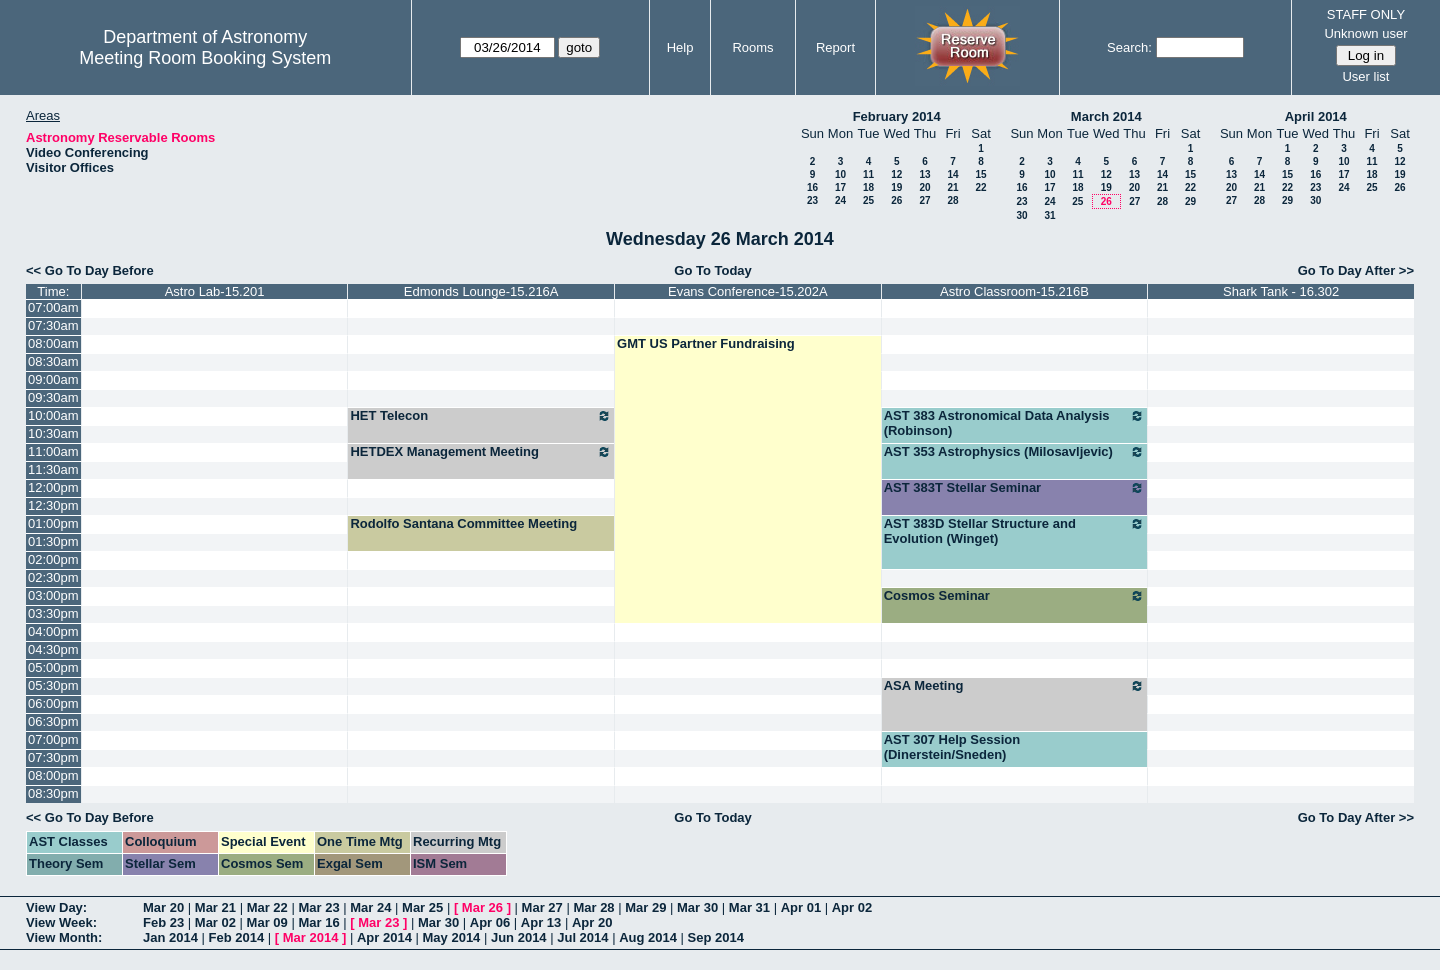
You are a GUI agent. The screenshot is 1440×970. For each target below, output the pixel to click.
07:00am (53, 307)
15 (980, 174)
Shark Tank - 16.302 (1281, 291)
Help (680, 47)
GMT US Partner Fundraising (706, 343)
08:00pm (53, 775)
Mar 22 (267, 907)
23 (812, 200)
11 (868, 174)
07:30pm (53, 757)
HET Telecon (481, 416)
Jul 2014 (582, 937)
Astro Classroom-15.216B (1014, 291)
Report (835, 47)
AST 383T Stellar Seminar (1015, 488)
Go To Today (713, 270)
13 (924, 174)
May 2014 (452, 937)
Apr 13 (541, 922)
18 (868, 187)
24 (840, 200)
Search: (1129, 47)
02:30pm (53, 577)
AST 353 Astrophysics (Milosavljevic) (1015, 452)
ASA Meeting (1015, 686)
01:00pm (53, 523)
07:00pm (53, 739)
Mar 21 (215, 907)
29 (1190, 201)
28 (952, 200)
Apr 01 (801, 907)
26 (896, 200)
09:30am (53, 397)
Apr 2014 (384, 937)
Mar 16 (318, 922)
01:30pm (53, 541)
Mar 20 (163, 907)
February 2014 (897, 116)
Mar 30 (697, 907)
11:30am (53, 469)
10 (840, 174)
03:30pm (53, 613)
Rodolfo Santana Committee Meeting (463, 523)
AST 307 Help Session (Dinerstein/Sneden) (952, 747)
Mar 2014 (311, 937)
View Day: (56, 907)
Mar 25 (422, 907)
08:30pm (53, 793)
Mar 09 (267, 922)
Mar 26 (482, 907)
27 (924, 200)
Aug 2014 (648, 937)
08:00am (53, 343)
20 (924, 187)
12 (896, 174)
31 (1049, 215)
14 (952, 174)
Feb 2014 (237, 937)
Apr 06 (490, 922)
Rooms (752, 47)
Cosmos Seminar (1015, 596)
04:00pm (53, 631)
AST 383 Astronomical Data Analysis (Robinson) (1015, 423)
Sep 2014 (716, 937)
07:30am (53, 325)
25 (868, 200)
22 (980, 187)
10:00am (53, 415)
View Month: (64, 937)
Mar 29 (645, 907)
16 (812, 187)
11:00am (53, 451)
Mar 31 (749, 907)
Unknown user (1365, 33)
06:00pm (53, 703)
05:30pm (53, 685)
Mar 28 (593, 907)
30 (1021, 215)
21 (952, 187)
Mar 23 (318, 907)
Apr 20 (592, 922)
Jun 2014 (519, 937)
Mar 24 (370, 907)
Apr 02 (852, 907)
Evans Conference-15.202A (748, 291)
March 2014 (1106, 116)
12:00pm (53, 487)
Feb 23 (163, 922)
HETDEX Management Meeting (481, 452)
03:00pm (53, 595)
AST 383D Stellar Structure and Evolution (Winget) (1015, 531)
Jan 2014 (170, 937)
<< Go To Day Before (90, 270)
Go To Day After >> (1356, 270)
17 (840, 187)
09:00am (53, 379)
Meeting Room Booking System (205, 58)
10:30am (53, 433)
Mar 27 (542, 907)
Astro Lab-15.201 (215, 291)
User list (1365, 76)
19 (896, 187)
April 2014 (1316, 116)
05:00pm (53, 667)
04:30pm (53, 649)
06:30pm (53, 721)
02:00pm (53, 559)
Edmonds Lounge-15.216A (481, 291)
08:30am (53, 361)
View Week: (61, 922)
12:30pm (53, 505)
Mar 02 (215, 922)
